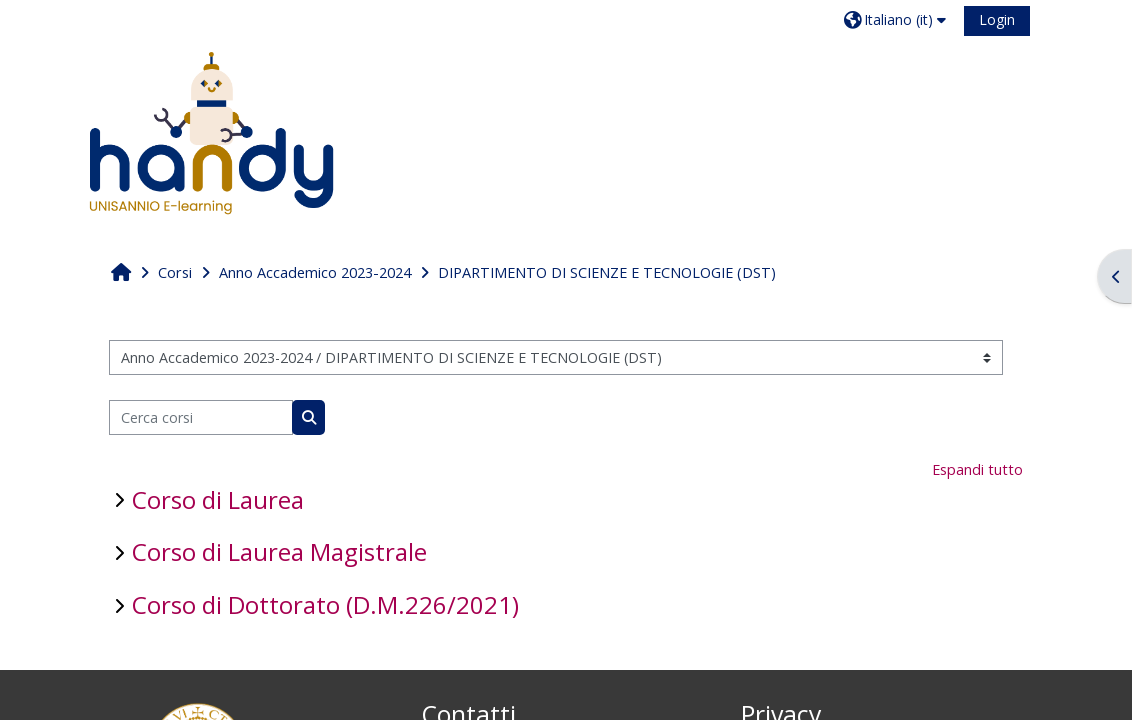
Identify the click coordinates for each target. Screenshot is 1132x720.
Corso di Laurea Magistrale (279, 551)
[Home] (211, 132)
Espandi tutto (977, 469)
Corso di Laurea (218, 499)
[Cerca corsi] (201, 417)
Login (997, 19)
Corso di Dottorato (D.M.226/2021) (325, 604)
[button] (897, 19)
